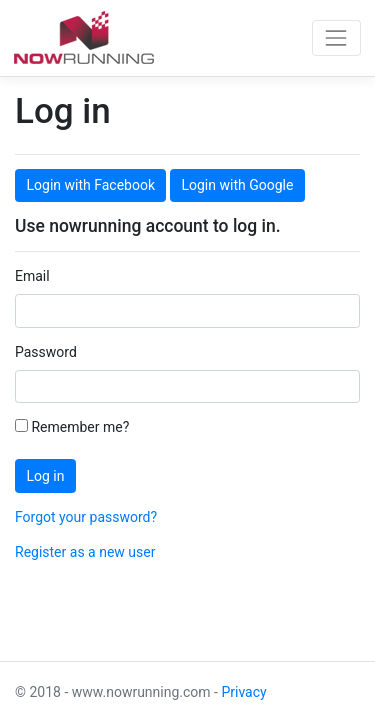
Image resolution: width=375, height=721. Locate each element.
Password (46, 352)
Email (32, 276)
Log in (46, 476)
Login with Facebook (91, 185)
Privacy (243, 692)
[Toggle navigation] (336, 37)
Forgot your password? (86, 517)
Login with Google (237, 185)
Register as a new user (85, 552)
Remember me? (72, 427)
